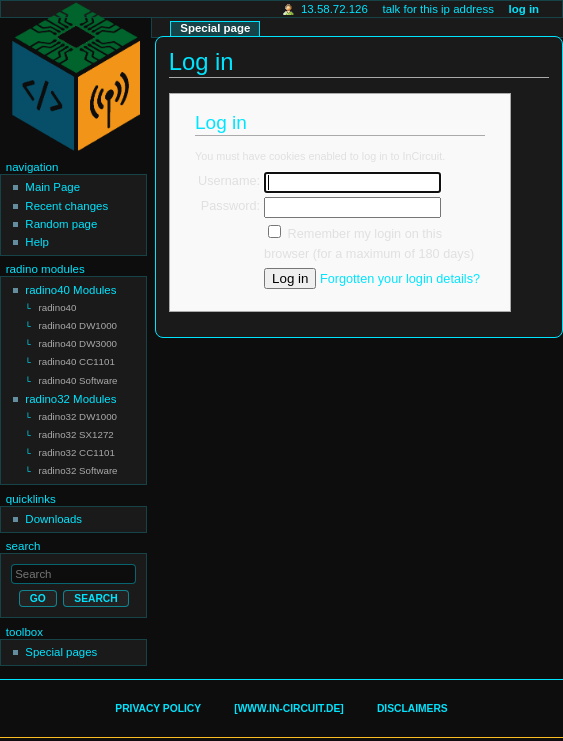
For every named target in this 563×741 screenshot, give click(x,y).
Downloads (53, 510)
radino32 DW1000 (78, 411)
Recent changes (66, 206)
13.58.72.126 (334, 9)
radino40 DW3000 (78, 341)
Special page (215, 28)
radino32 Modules (70, 394)
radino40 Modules (70, 290)
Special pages (61, 643)
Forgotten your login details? (400, 279)
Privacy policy (158, 699)
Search (23, 537)
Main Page (52, 187)
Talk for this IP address (437, 9)
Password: (230, 206)
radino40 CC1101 (77, 358)
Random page (61, 224)
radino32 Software (78, 462)
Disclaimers (412, 699)
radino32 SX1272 (76, 428)
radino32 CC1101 (77, 445)
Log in (524, 9)
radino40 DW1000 (78, 324)
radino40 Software (78, 376)
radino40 (58, 307)
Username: (229, 181)
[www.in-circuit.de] (288, 699)
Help (37, 242)
